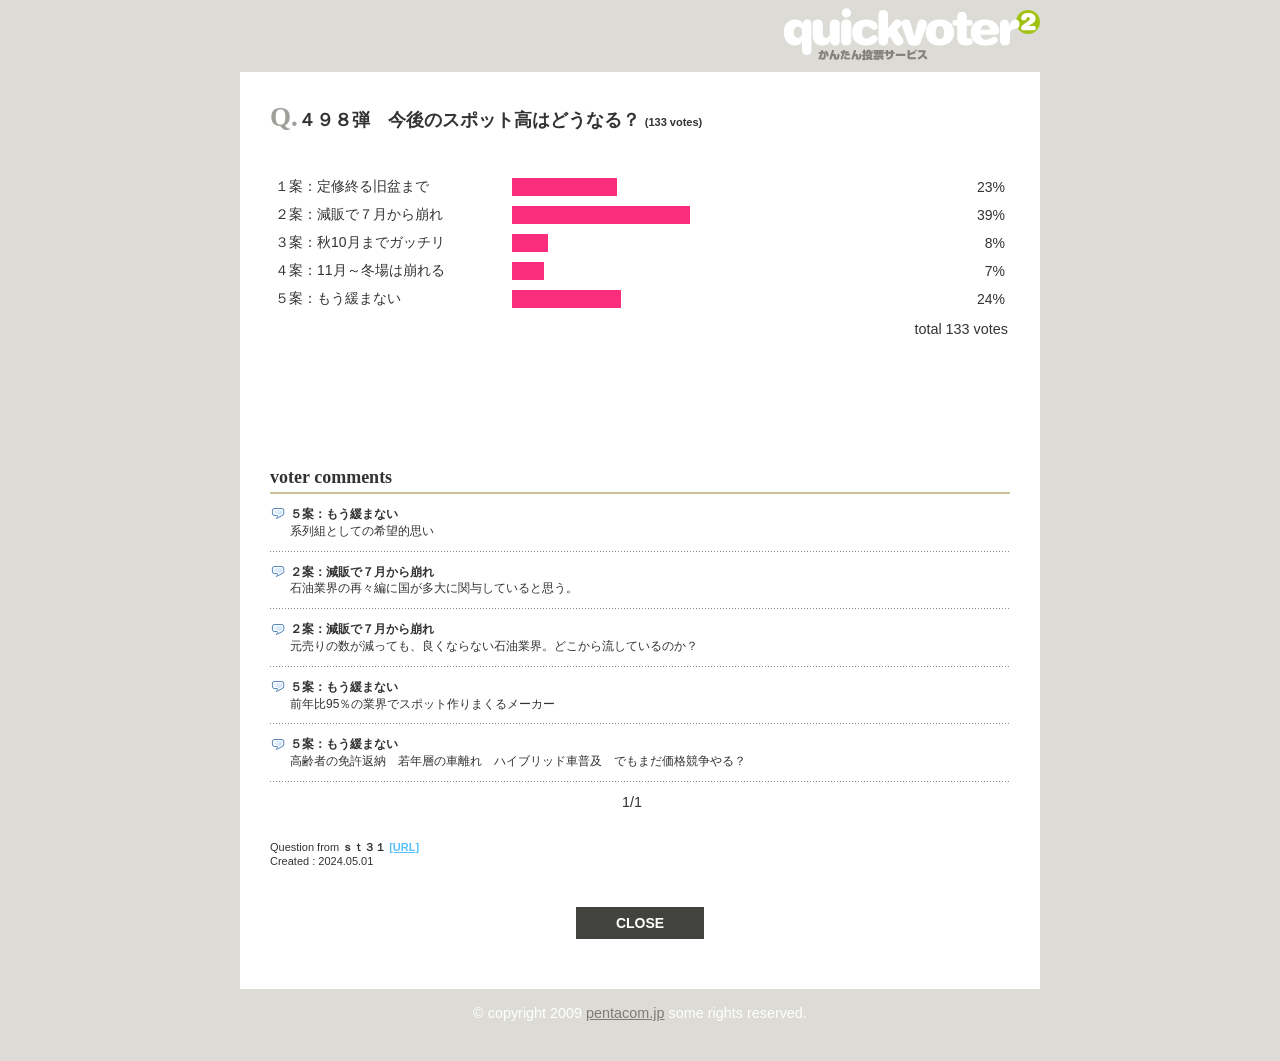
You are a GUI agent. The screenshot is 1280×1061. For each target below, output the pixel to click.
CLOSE (640, 923)
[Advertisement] (634, 394)
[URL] (404, 847)
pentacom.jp (625, 1013)
